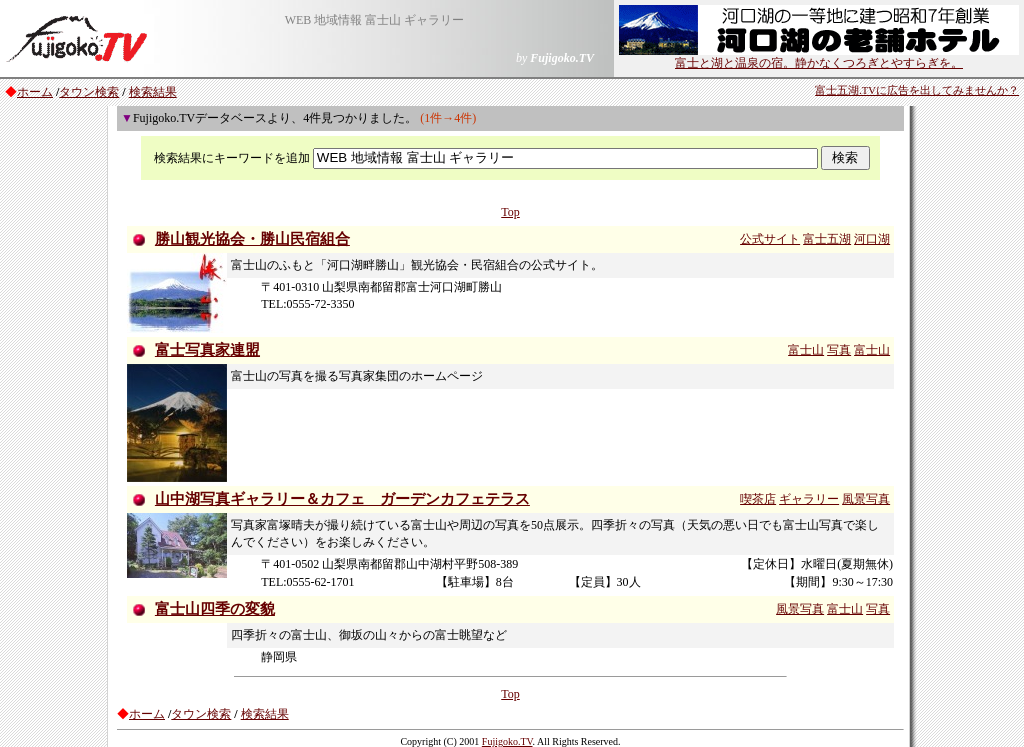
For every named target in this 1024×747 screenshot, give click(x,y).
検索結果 (153, 92)
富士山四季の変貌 (215, 609)
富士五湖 (827, 239)
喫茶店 (758, 499)
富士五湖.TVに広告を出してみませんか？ (917, 90)
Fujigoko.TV (507, 741)
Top (510, 212)
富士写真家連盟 (207, 350)
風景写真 (866, 499)
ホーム (35, 92)
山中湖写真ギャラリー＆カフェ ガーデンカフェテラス (342, 499)
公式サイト (770, 239)
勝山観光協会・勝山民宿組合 (252, 239)
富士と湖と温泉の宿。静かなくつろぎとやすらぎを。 (819, 57)
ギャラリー (809, 499)
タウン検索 (89, 92)
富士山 (806, 350)
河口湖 (872, 239)
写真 (839, 350)
